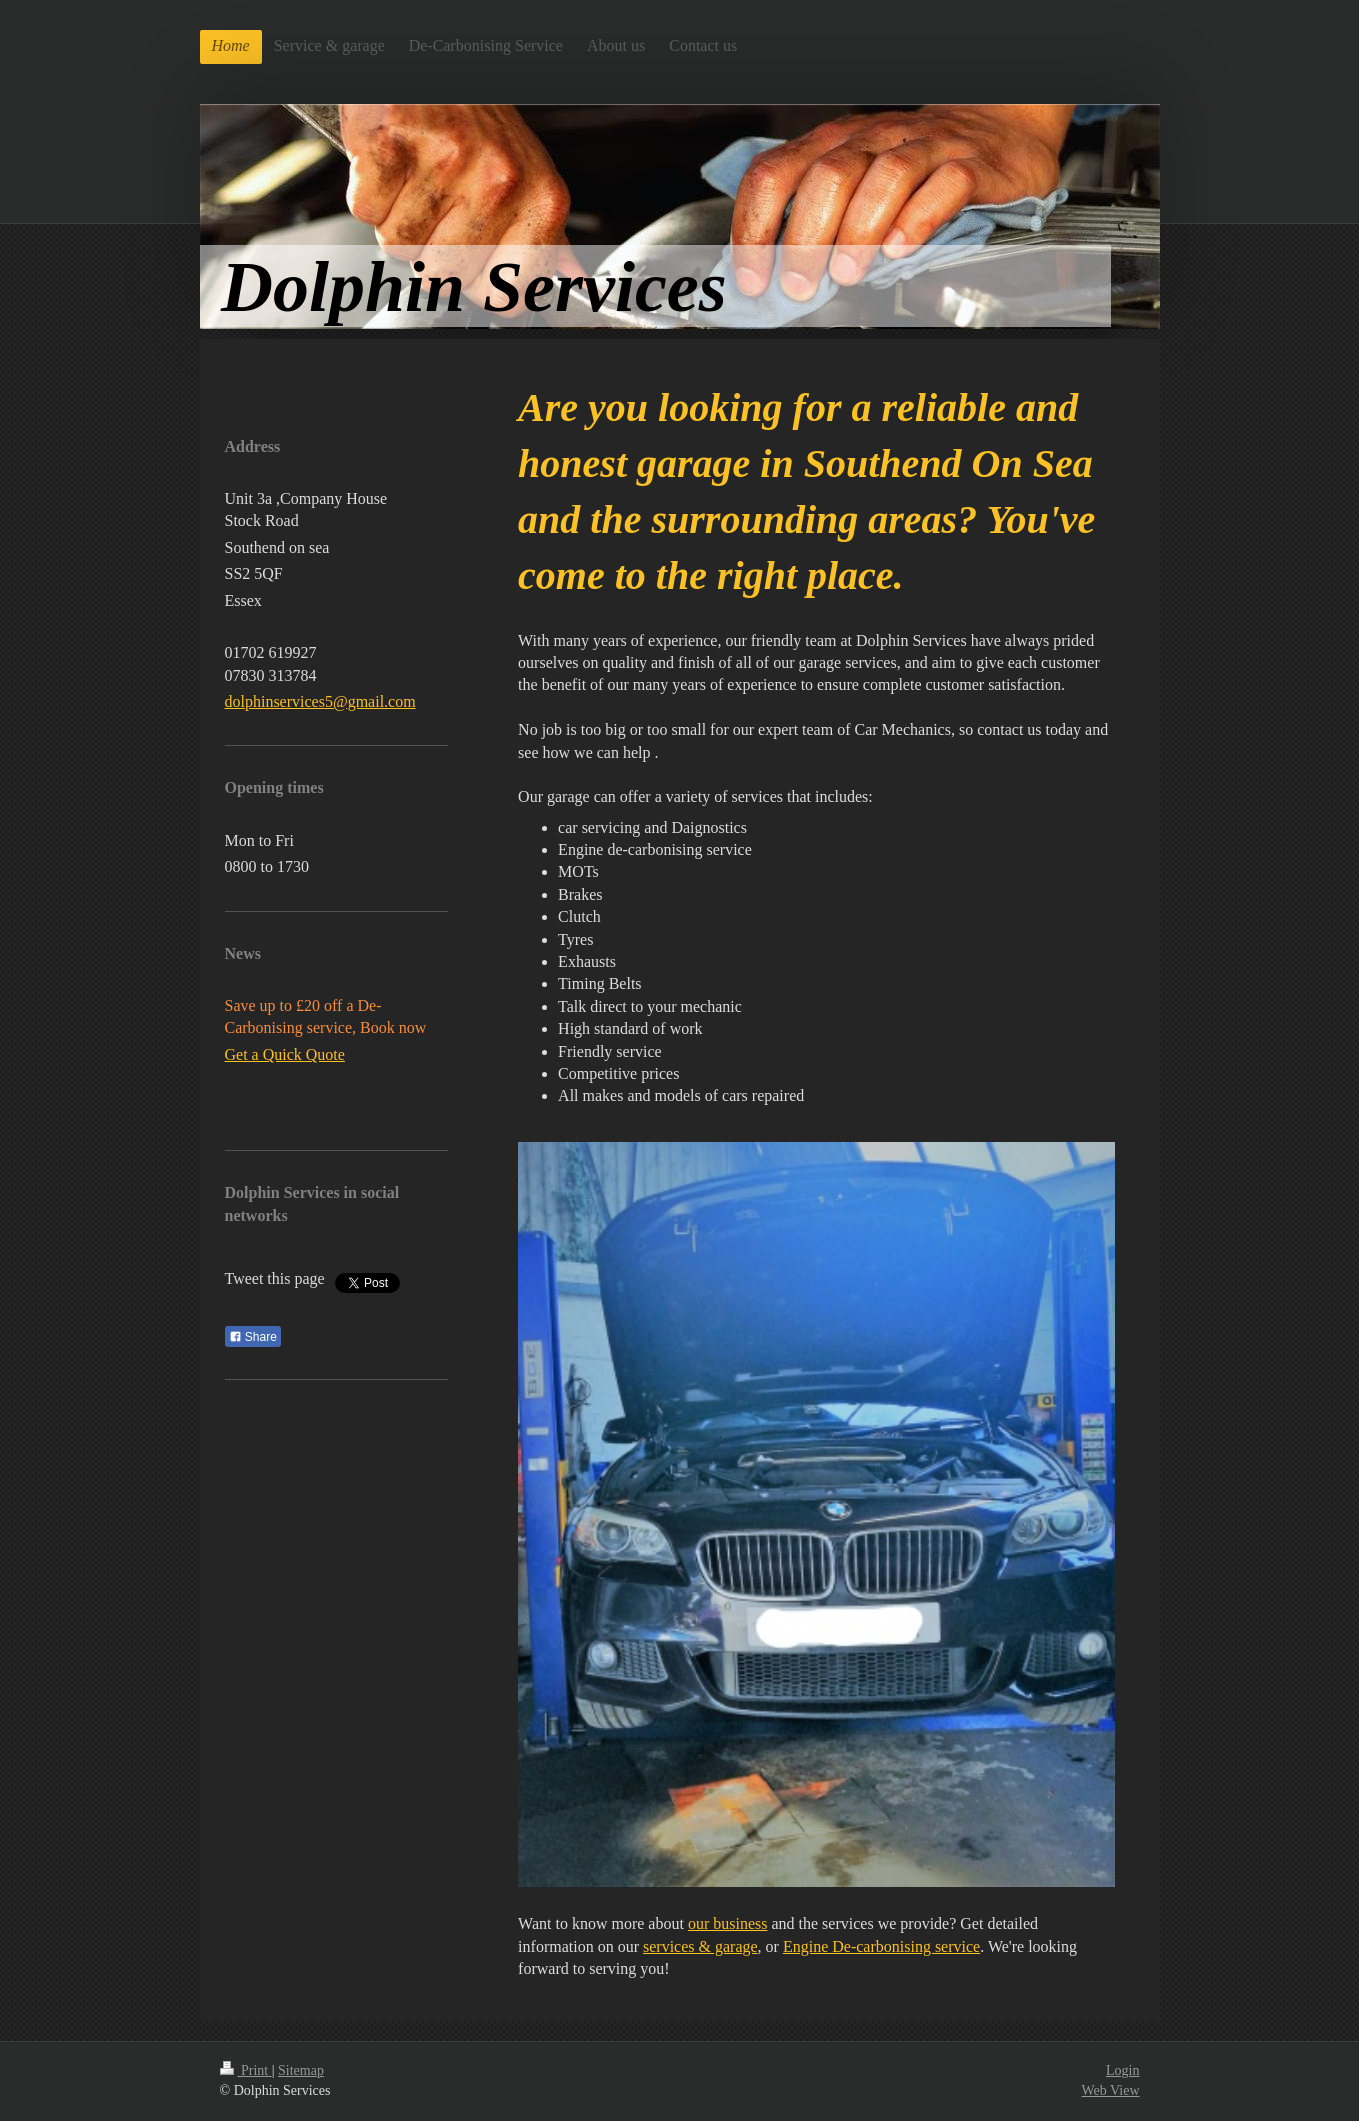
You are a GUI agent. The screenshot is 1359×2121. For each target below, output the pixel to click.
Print (246, 2070)
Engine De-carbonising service (881, 1946)
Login (1122, 2070)
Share (253, 1337)
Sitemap (301, 2070)
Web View (1110, 2090)
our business (728, 1923)
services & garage (700, 1946)
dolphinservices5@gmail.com (320, 701)
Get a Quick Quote (285, 1054)
